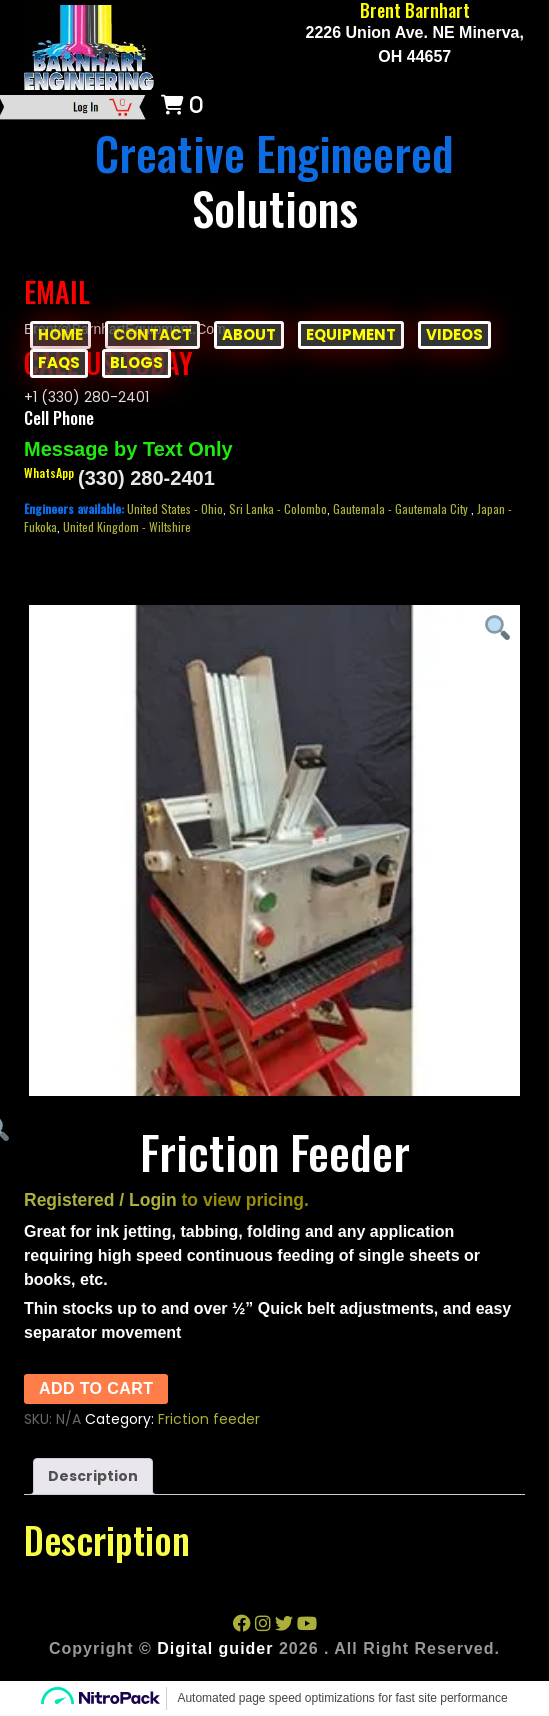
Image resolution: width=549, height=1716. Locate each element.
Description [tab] (93, 1476)
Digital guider (215, 1648)
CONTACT (152, 334)
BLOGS (136, 362)
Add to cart (96, 1388)
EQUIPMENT (351, 334)
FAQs (59, 362)
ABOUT (249, 334)
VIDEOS (454, 334)
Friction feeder (209, 1419)
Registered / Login (100, 1200)
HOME (60, 334)
